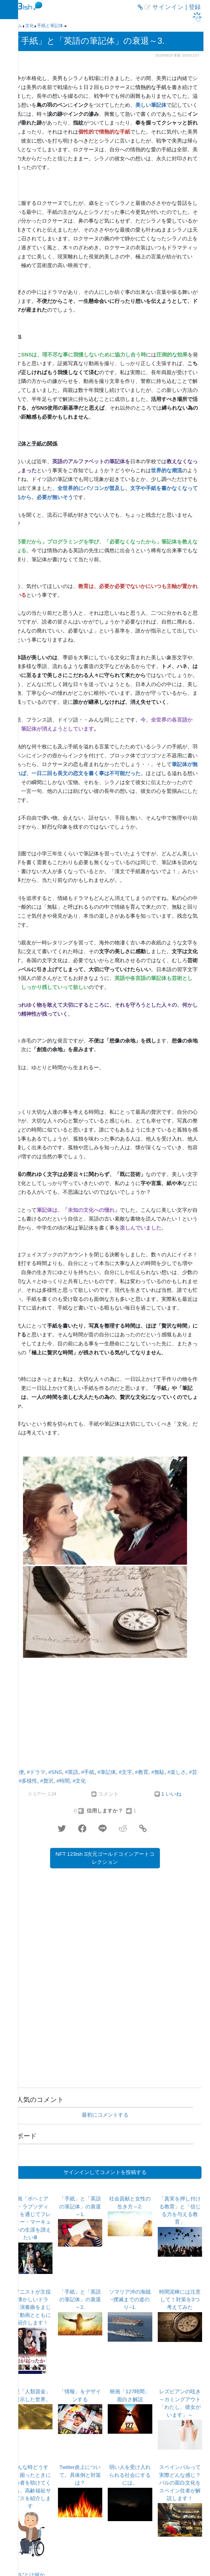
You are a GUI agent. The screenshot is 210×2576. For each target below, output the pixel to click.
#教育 (141, 1772)
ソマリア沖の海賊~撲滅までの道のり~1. (130, 2299)
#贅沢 (47, 1781)
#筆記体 (106, 1772)
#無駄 (158, 1772)
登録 (195, 7)
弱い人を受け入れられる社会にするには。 (130, 2475)
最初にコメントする (105, 2115)
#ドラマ (36, 1772)
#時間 (63, 1781)
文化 (29, 25)
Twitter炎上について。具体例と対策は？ (80, 2475)
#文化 (79, 1781)
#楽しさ (177, 1772)
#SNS (55, 1772)
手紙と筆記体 (50, 25)
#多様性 (28, 1781)
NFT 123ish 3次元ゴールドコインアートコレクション (105, 1858)
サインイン (168, 7)
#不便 (17, 1772)
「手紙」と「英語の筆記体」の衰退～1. (80, 2206)
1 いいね (171, 1794)
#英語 (71, 1772)
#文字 (125, 1772)
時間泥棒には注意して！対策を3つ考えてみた (180, 2299)
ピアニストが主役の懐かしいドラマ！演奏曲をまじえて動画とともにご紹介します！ (30, 2307)
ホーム (15, 25)
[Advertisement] (105, 1715)
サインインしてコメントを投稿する (105, 2172)
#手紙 (88, 1772)
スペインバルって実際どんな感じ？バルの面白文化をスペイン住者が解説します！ (180, 2482)
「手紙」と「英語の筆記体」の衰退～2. (80, 2299)
